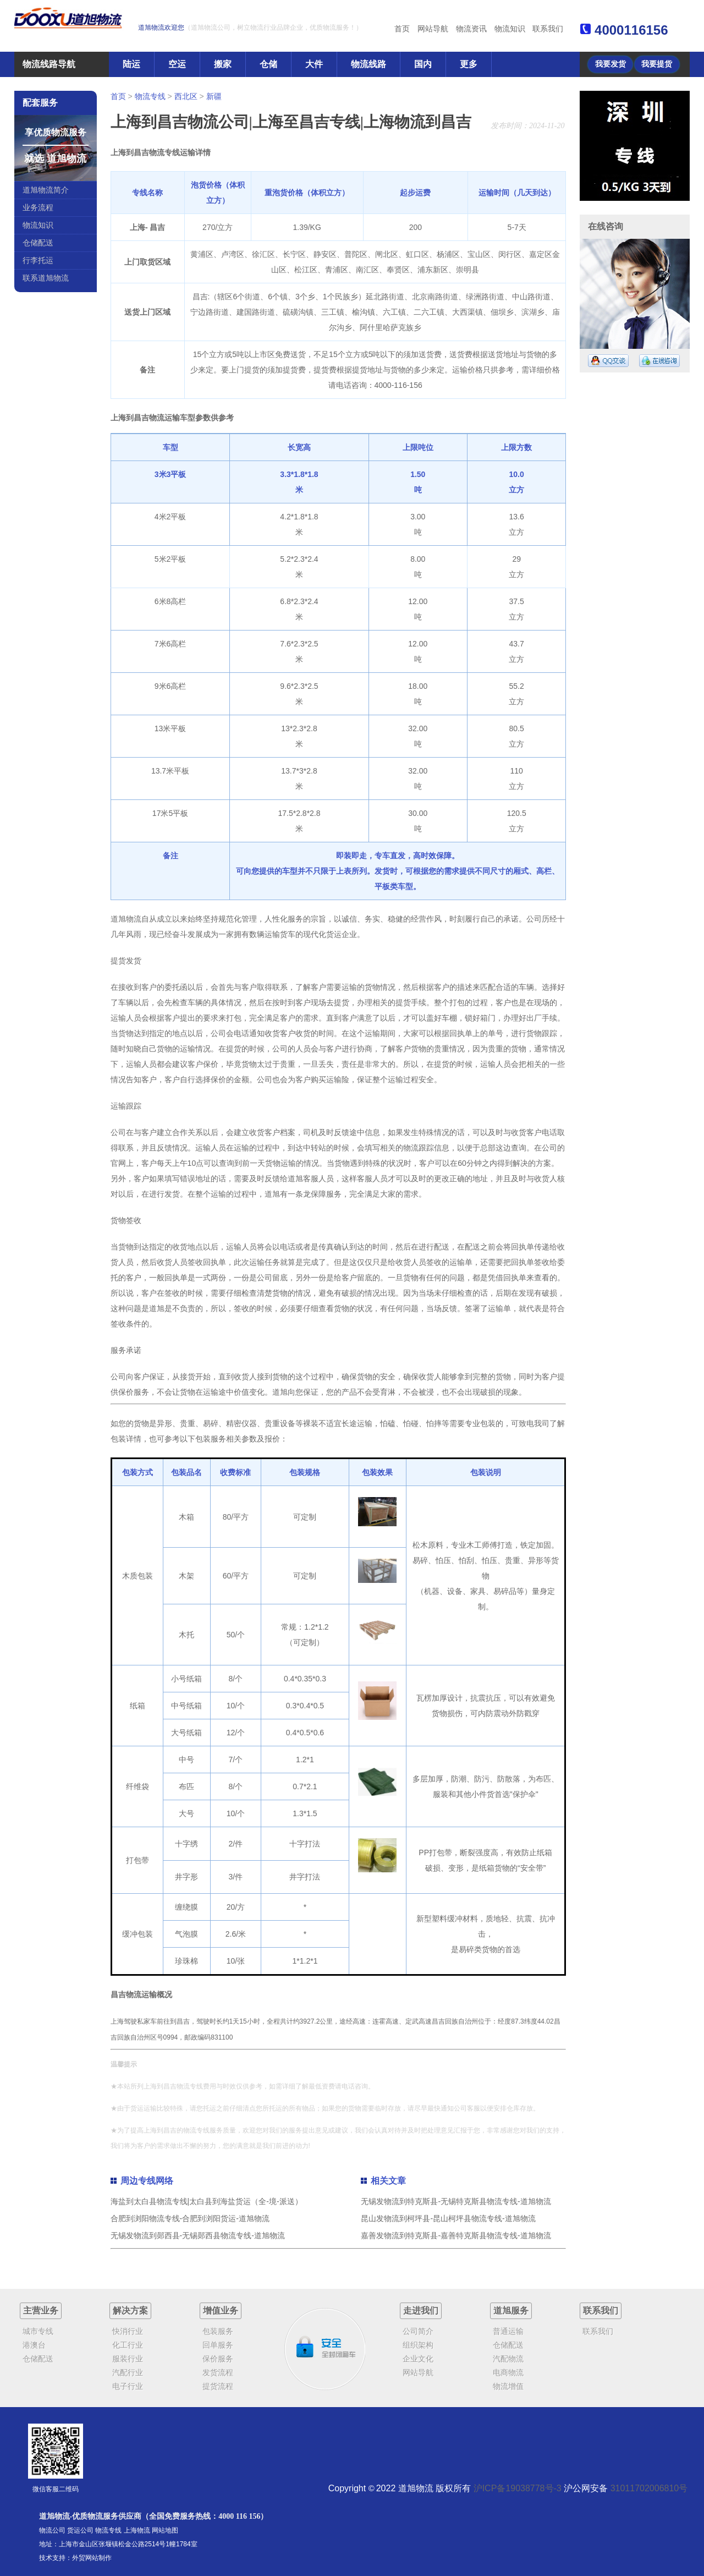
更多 (468, 64)
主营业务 (40, 2310)
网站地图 (165, 2530)
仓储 (268, 64)
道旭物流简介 (46, 189)
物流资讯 (471, 28)
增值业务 (220, 2310)
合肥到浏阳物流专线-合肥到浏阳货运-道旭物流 (190, 2218)
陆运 (131, 64)
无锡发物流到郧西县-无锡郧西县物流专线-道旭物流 (198, 2235)
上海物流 (137, 2530)
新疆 (214, 96)
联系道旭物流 (46, 277)
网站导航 (432, 28)
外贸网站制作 (92, 2558)
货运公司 (80, 2530)
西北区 (185, 96)
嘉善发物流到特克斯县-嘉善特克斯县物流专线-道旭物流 (456, 2235)
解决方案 (130, 2310)
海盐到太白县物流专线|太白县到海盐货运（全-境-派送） (206, 2201)
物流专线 (150, 96)
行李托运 (38, 260)
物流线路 (368, 64)
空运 (177, 64)
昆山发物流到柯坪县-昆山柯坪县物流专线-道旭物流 (448, 2218)
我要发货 (610, 64)
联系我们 (547, 28)
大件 (314, 64)
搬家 (223, 64)
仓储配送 (38, 242)
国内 (423, 64)
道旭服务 (511, 2310)
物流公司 (52, 2530)
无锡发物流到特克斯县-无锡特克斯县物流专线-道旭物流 (456, 2201)
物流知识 (509, 28)
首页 (402, 28)
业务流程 (38, 207)
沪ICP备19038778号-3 (518, 2488)
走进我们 (420, 2310)
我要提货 (656, 64)
